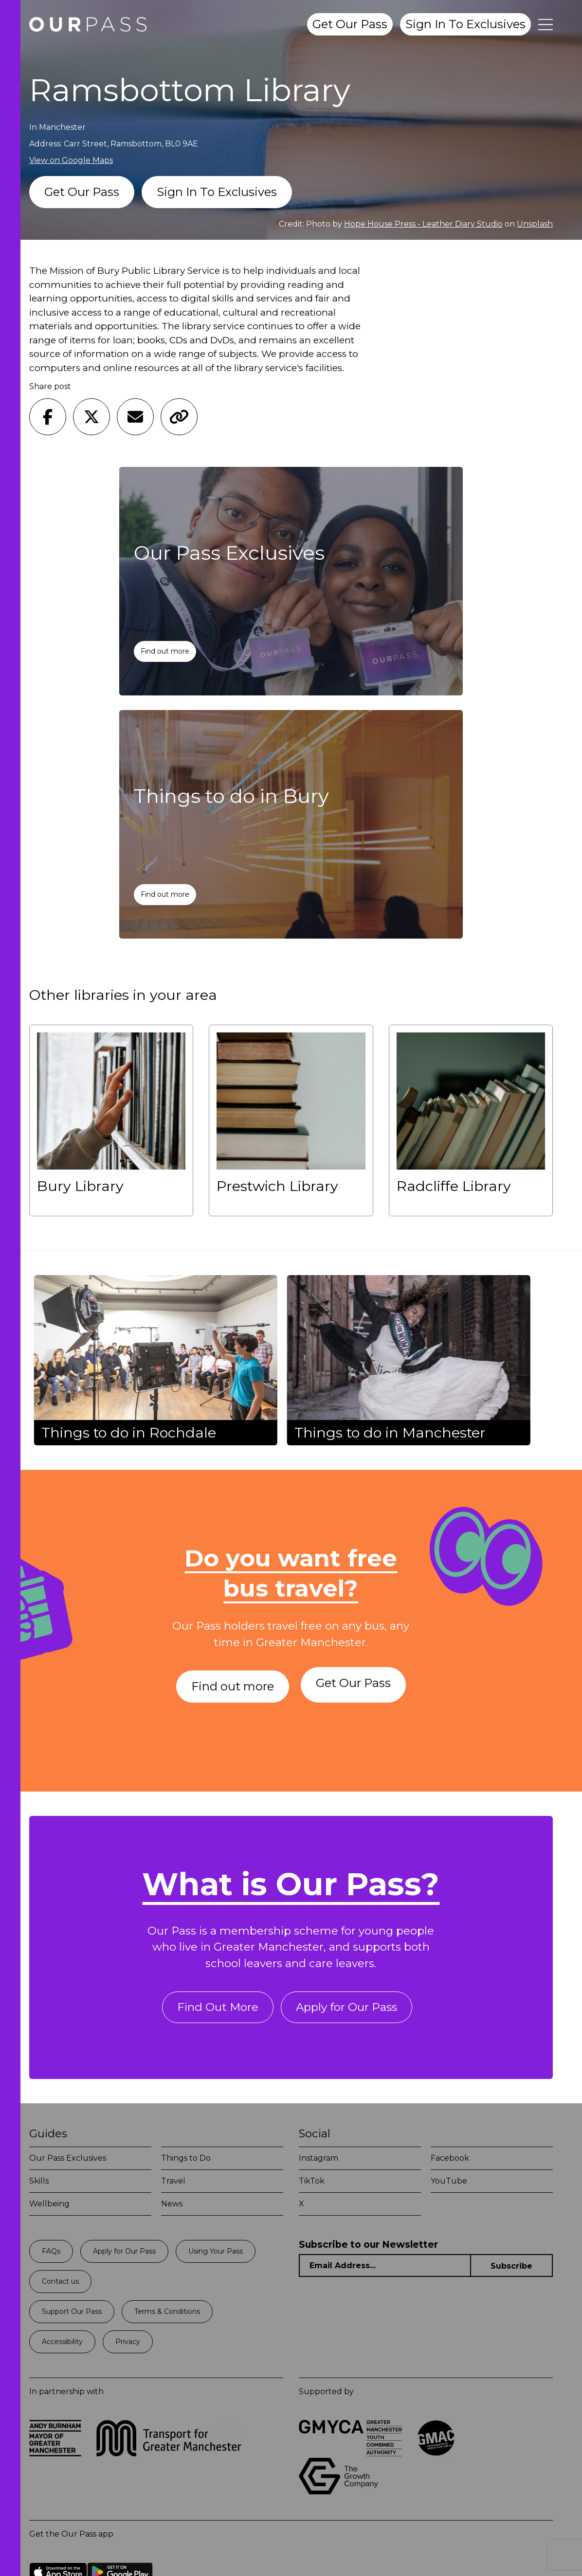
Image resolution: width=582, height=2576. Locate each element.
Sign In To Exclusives (465, 24)
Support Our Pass (72, 2315)
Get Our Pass (349, 24)
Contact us (60, 2285)
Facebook (450, 2162)
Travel (173, 2184)
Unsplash (535, 224)
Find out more (166, 650)
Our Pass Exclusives (67, 2162)
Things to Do (186, 2162)
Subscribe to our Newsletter (368, 2248)
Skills (39, 2184)
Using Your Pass (215, 2255)
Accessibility (62, 2345)
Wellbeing (49, 2207)
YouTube (449, 2184)
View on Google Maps (71, 160)
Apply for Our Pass (348, 2010)
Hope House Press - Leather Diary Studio (423, 224)
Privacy (127, 2345)
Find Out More (215, 2010)
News (171, 2207)
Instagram (318, 2162)
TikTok (312, 2184)
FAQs (51, 2255)
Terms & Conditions (167, 2315)
